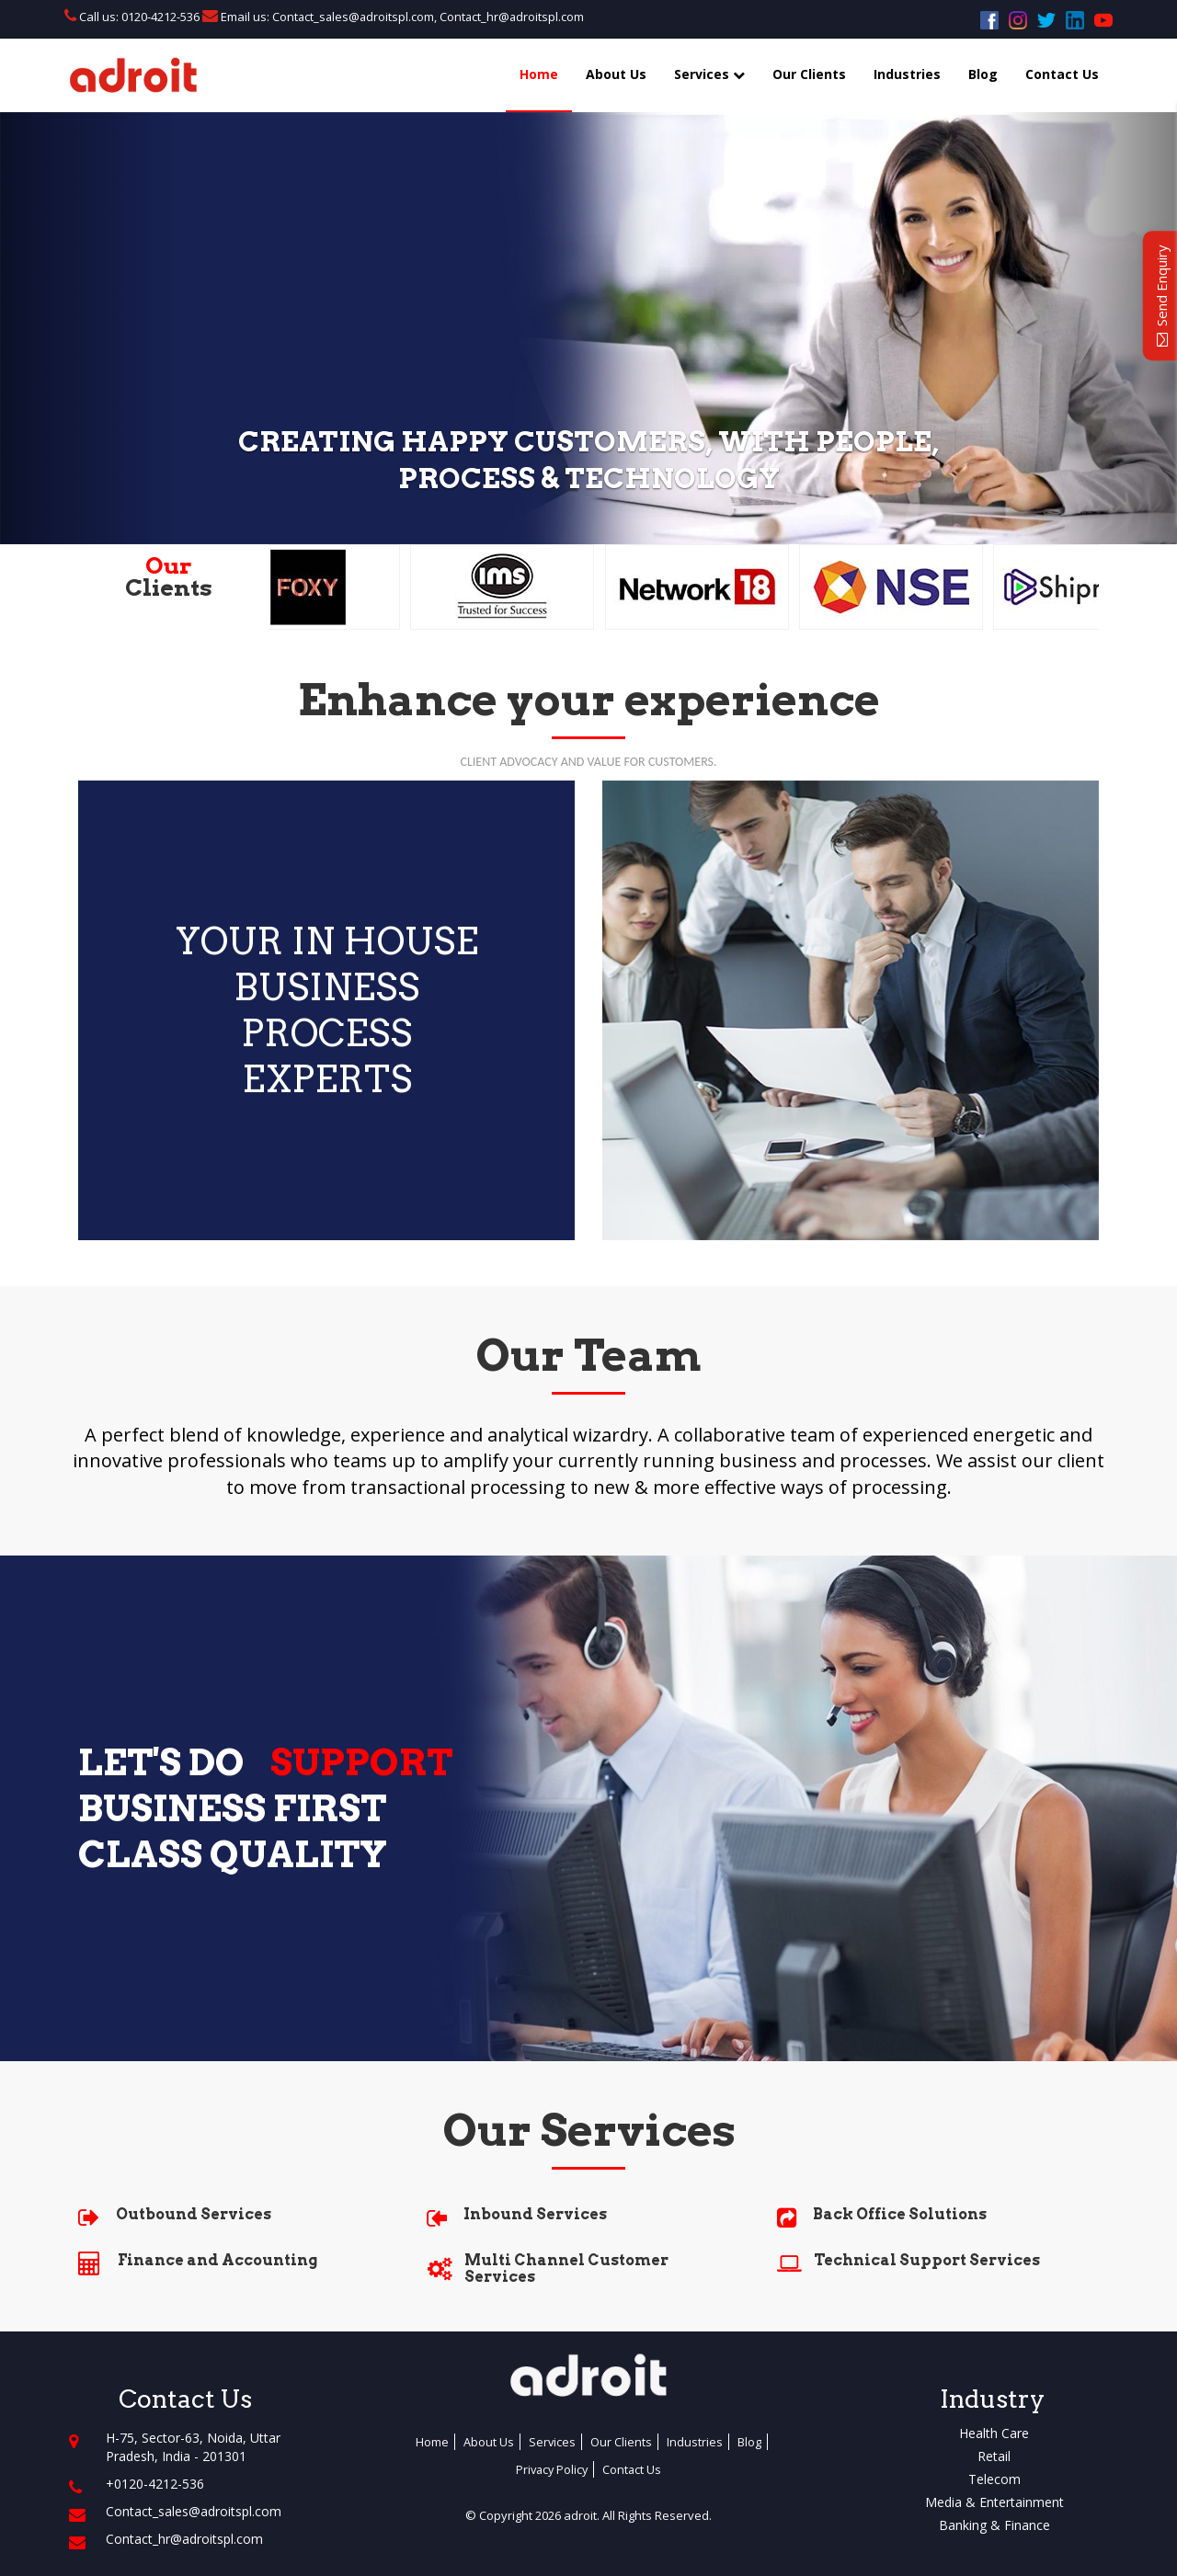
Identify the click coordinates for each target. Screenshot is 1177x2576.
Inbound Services (535, 2214)
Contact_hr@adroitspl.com (515, 16)
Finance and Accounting (217, 2260)
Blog (983, 74)
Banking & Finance (994, 2525)
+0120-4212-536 (155, 2483)
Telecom (994, 2479)
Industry (992, 2399)
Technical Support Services (927, 2260)
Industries (907, 74)
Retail (994, 2456)
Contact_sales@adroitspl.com (353, 16)
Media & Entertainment (994, 2502)
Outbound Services (193, 2214)
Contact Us (1062, 74)
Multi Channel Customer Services (566, 2268)
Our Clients (809, 74)
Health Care (994, 2433)
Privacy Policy (551, 2469)
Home (539, 74)
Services (709, 74)
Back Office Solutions (900, 2214)
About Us (616, 74)
